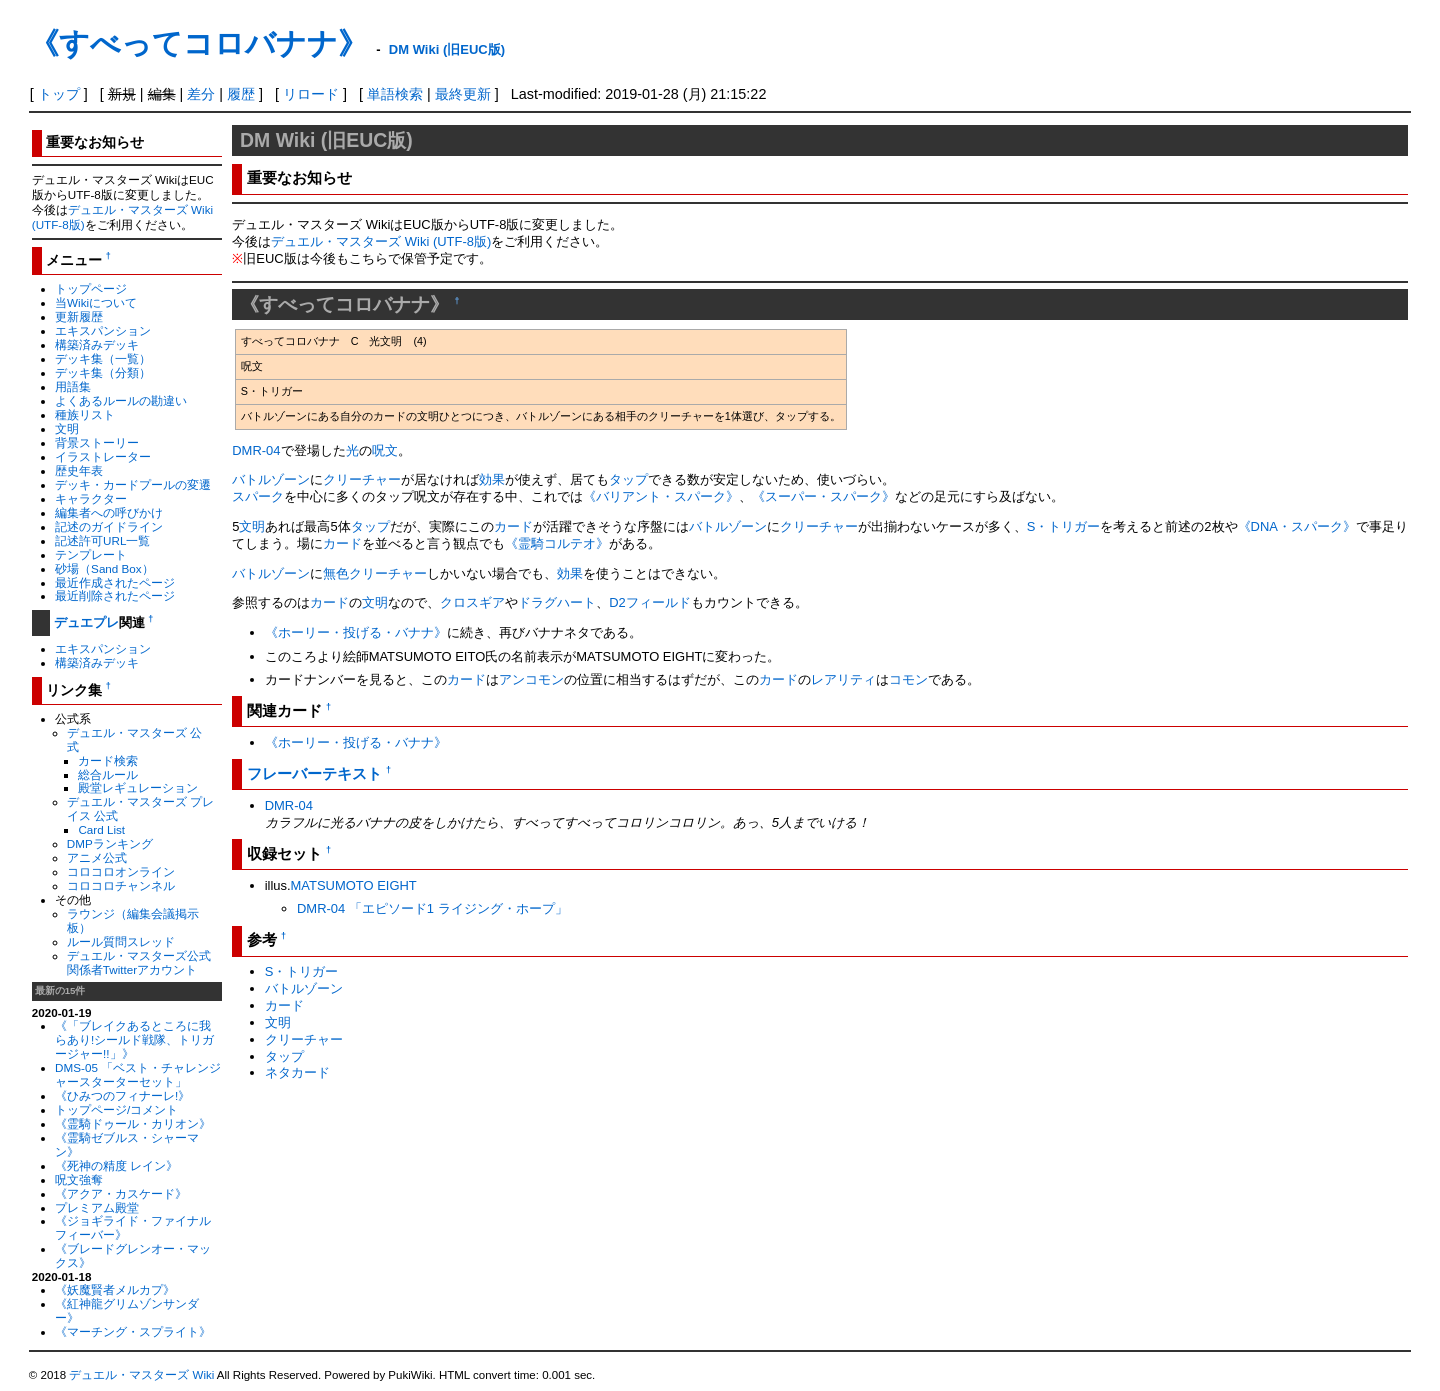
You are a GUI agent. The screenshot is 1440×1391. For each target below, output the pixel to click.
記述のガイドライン (109, 526)
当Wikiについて (96, 302)
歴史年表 (79, 470)
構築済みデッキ (97, 344)
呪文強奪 (79, 1179)
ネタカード (297, 1072)
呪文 (385, 450)
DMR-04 (256, 450)
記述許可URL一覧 (102, 540)
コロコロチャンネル (121, 885)
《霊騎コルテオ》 (557, 543)
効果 (492, 479)
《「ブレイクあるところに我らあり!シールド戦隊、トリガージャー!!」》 (134, 1039)
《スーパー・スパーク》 (823, 496)
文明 (67, 428)
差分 (201, 94)
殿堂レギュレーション (138, 787)
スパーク (258, 496)
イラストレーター (103, 456)
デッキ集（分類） (103, 372)
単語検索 (395, 94)
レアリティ (843, 679)
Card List (101, 829)
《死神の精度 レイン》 (116, 1165)
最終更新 (463, 94)
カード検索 (108, 760)
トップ (59, 94)
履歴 (241, 94)
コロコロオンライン (121, 871)
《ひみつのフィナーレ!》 (122, 1095)
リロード (311, 94)
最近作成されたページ (115, 582)
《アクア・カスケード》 (121, 1193)
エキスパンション (103, 330)
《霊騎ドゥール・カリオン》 (133, 1123)
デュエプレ (86, 622)
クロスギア (472, 602)
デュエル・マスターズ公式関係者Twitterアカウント (139, 962)
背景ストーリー (97, 442)
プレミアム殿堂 (97, 1207)
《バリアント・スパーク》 (661, 496)
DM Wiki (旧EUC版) (447, 49)
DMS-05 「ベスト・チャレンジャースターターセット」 (138, 1074)
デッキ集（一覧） (103, 358)
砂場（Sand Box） (104, 568)
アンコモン (531, 679)
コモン (908, 679)
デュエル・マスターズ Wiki (141, 1375)
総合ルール (108, 774)
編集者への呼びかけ (109, 512)
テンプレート (91, 554)
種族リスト (85, 414)
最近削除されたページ (115, 595)
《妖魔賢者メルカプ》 (115, 1289)
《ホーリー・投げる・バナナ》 (356, 632)
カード (513, 526)
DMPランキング (110, 843)
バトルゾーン (271, 479)
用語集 (73, 386)
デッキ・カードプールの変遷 (133, 484)
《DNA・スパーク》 (1297, 526)
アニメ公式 (97, 857)
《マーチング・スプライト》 (133, 1331)
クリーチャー (362, 479)
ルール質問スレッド (121, 941)
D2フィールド (650, 602)
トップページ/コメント (116, 1109)
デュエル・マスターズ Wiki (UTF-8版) (381, 241)
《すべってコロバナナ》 (198, 43)
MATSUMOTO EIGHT (354, 885)
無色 (336, 573)
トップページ (91, 288)
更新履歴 (79, 316)
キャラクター (91, 498)
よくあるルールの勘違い (121, 400)
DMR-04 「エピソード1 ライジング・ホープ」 (432, 908)
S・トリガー (1064, 526)
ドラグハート (557, 602)
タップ (628, 479)
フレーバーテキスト (314, 773)
